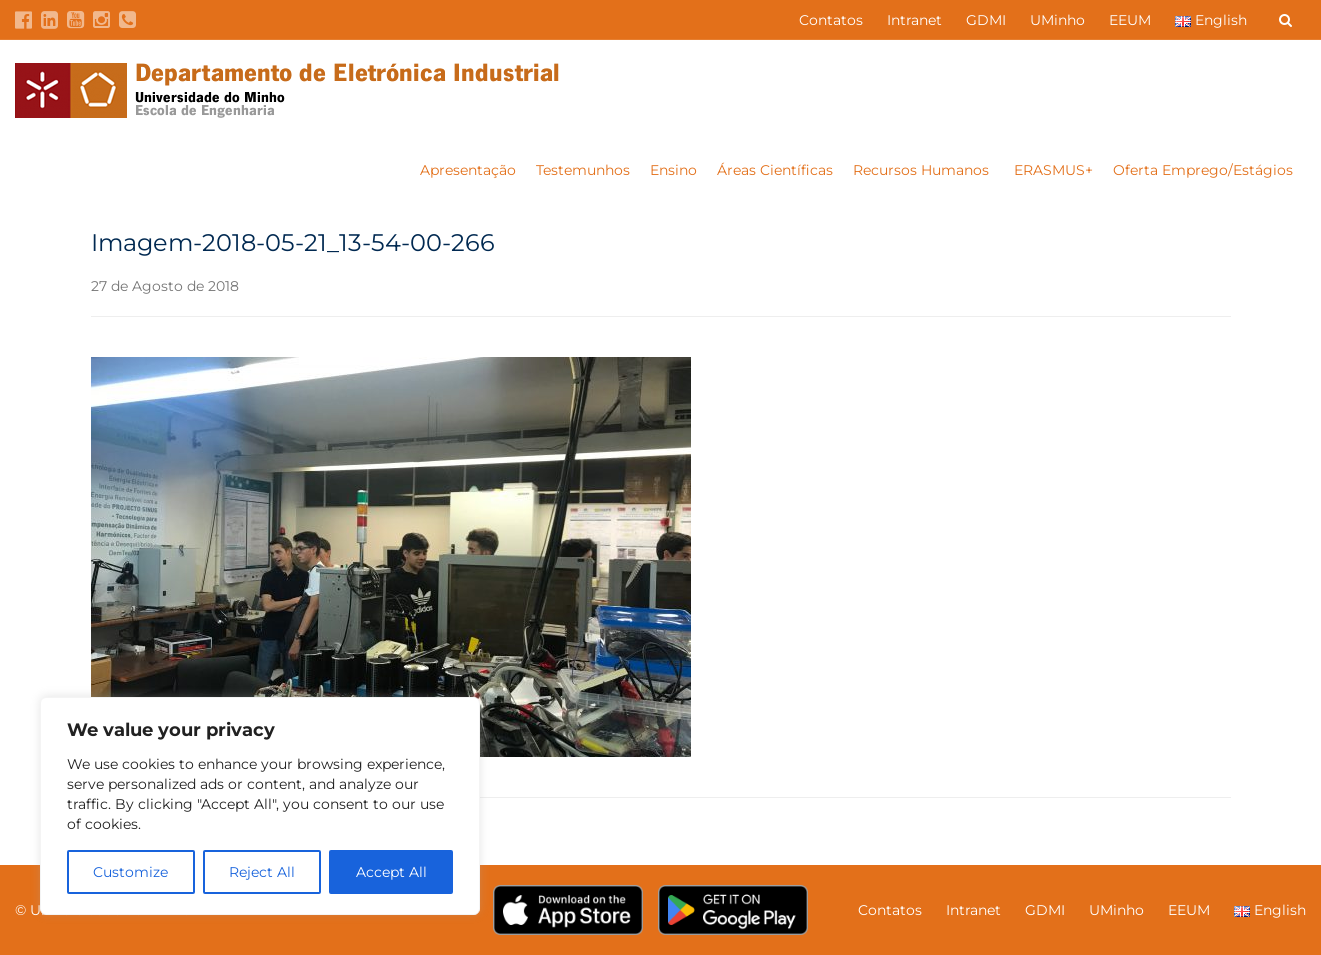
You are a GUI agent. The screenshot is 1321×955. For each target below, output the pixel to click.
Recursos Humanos (923, 170)
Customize (130, 872)
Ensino (673, 170)
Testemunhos (583, 170)
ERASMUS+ (1053, 170)
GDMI (986, 20)
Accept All (391, 872)
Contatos (831, 20)
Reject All (262, 872)
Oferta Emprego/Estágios (1205, 170)
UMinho (1057, 20)
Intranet (914, 20)
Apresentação (468, 170)
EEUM (1130, 20)
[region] (260, 806)
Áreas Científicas (775, 170)
